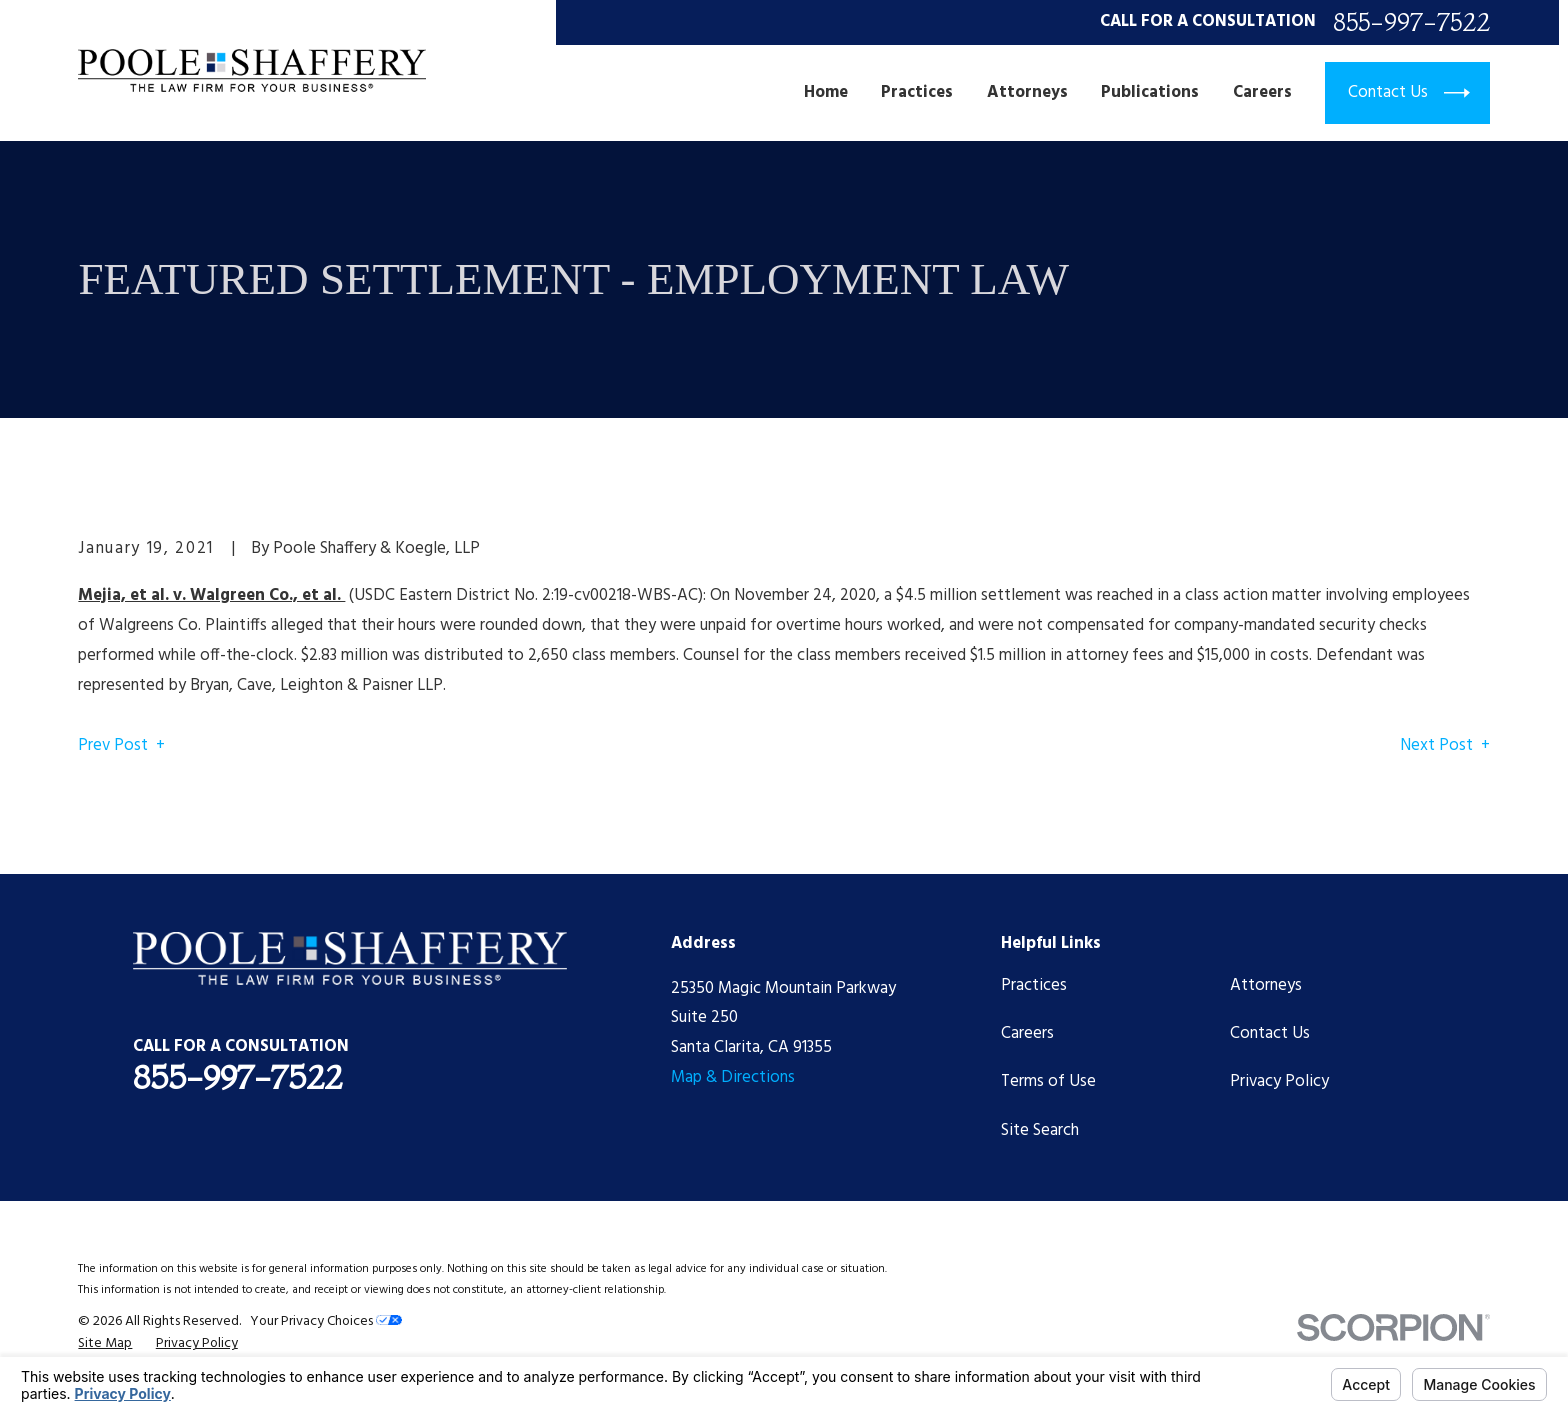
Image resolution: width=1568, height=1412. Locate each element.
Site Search (1040, 1130)
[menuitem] (105, 1343)
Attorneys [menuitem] (1027, 92)
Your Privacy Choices (326, 1321)
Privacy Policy (1279, 1081)
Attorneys (1266, 985)
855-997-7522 (1411, 22)
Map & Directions (733, 1077)
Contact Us (1270, 1033)
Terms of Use (1048, 1081)
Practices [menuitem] (917, 92)
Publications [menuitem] (1150, 92)
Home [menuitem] (826, 92)
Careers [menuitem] (1262, 92)
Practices (1034, 985)
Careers (1027, 1033)
